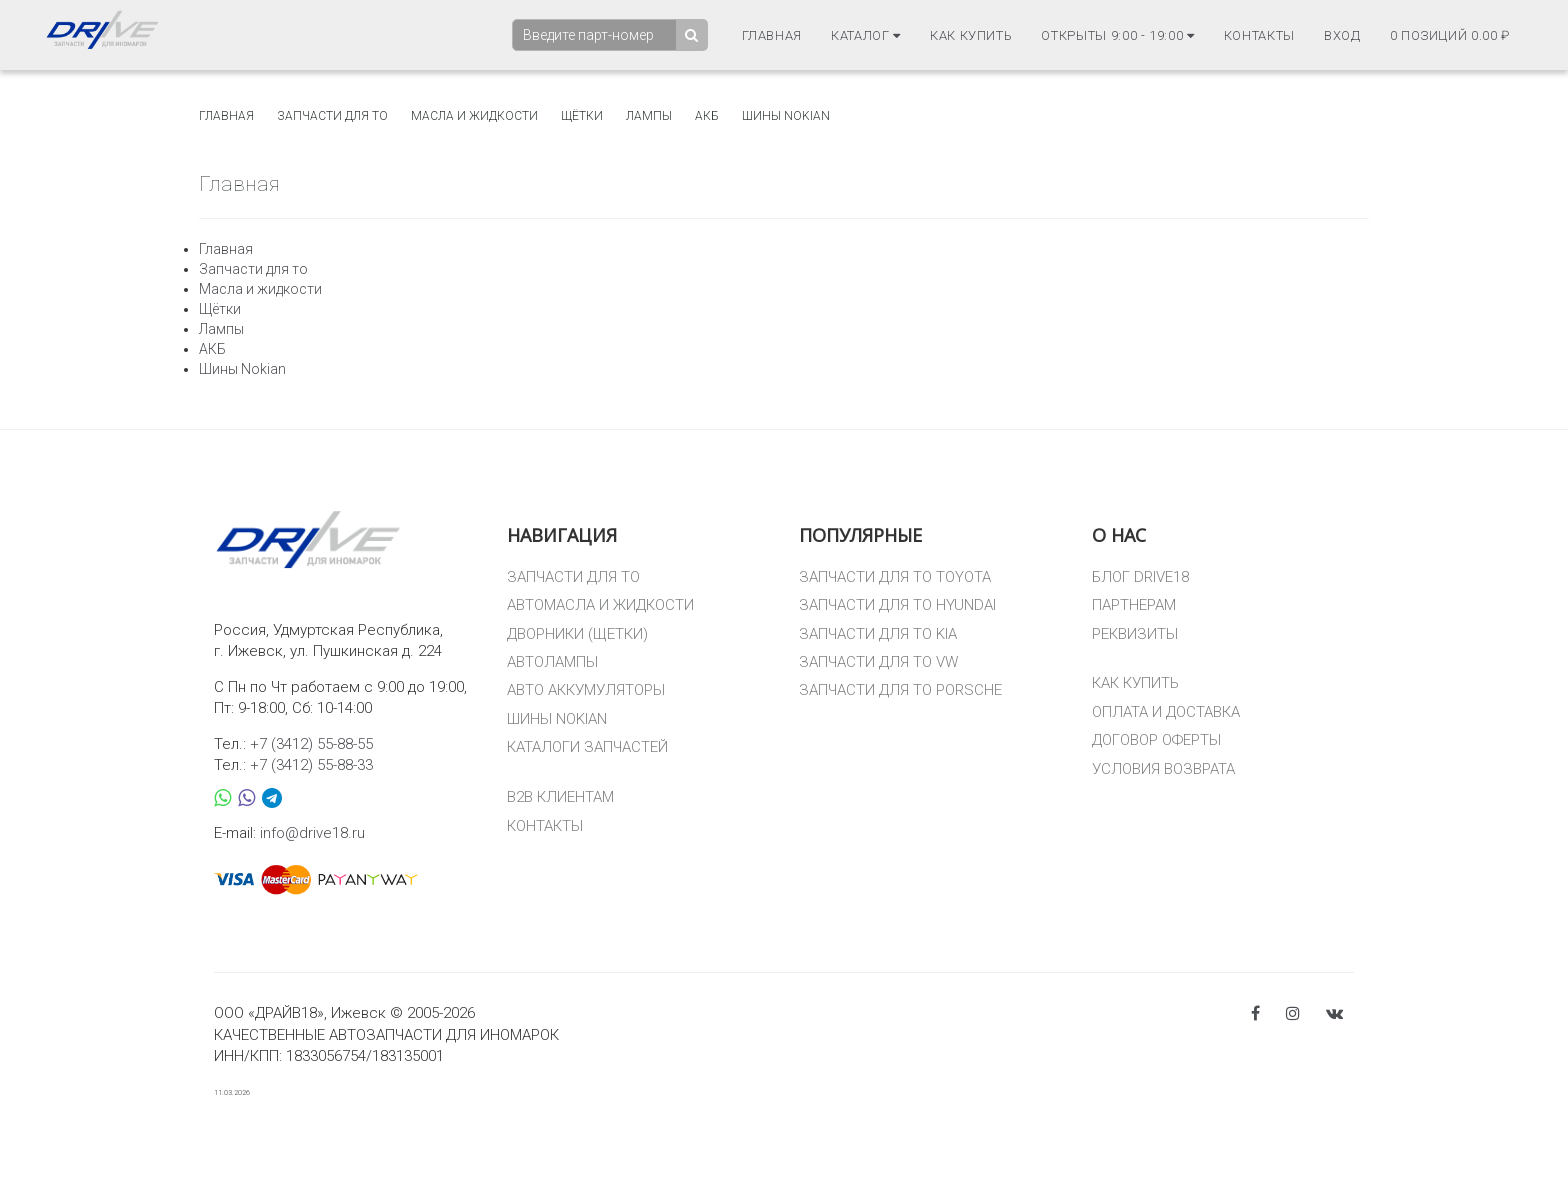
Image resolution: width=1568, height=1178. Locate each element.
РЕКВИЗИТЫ (1135, 634)
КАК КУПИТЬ (1135, 683)
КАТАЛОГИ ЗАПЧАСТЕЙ (587, 747)
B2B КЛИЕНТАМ (560, 797)
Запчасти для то (332, 116)
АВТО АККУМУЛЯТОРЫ (586, 690)
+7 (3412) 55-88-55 (311, 744)
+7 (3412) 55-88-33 (311, 765)
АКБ (707, 116)
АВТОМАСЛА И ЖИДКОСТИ (600, 605)
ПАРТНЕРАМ (1134, 605)
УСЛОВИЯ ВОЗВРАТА (1163, 769)
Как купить (971, 35)
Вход (1342, 35)
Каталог (866, 35)
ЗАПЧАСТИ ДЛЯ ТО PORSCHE (900, 690)
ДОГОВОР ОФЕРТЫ (1156, 740)
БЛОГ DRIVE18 (1140, 577)
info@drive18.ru (312, 833)
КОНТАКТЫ (545, 826)
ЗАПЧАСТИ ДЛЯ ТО (573, 577)
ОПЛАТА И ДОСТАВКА (1166, 712)
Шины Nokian (786, 116)
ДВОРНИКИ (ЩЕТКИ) (577, 634)
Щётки (582, 116)
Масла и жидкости (474, 116)
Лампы (649, 116)
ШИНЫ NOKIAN (557, 719)
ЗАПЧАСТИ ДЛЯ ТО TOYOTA (895, 577)
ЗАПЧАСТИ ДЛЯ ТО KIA (878, 634)
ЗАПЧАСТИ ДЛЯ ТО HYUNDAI (897, 605)
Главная (772, 35)
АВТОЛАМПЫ (552, 662)
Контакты (1259, 35)
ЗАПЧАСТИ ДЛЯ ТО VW (878, 662)
